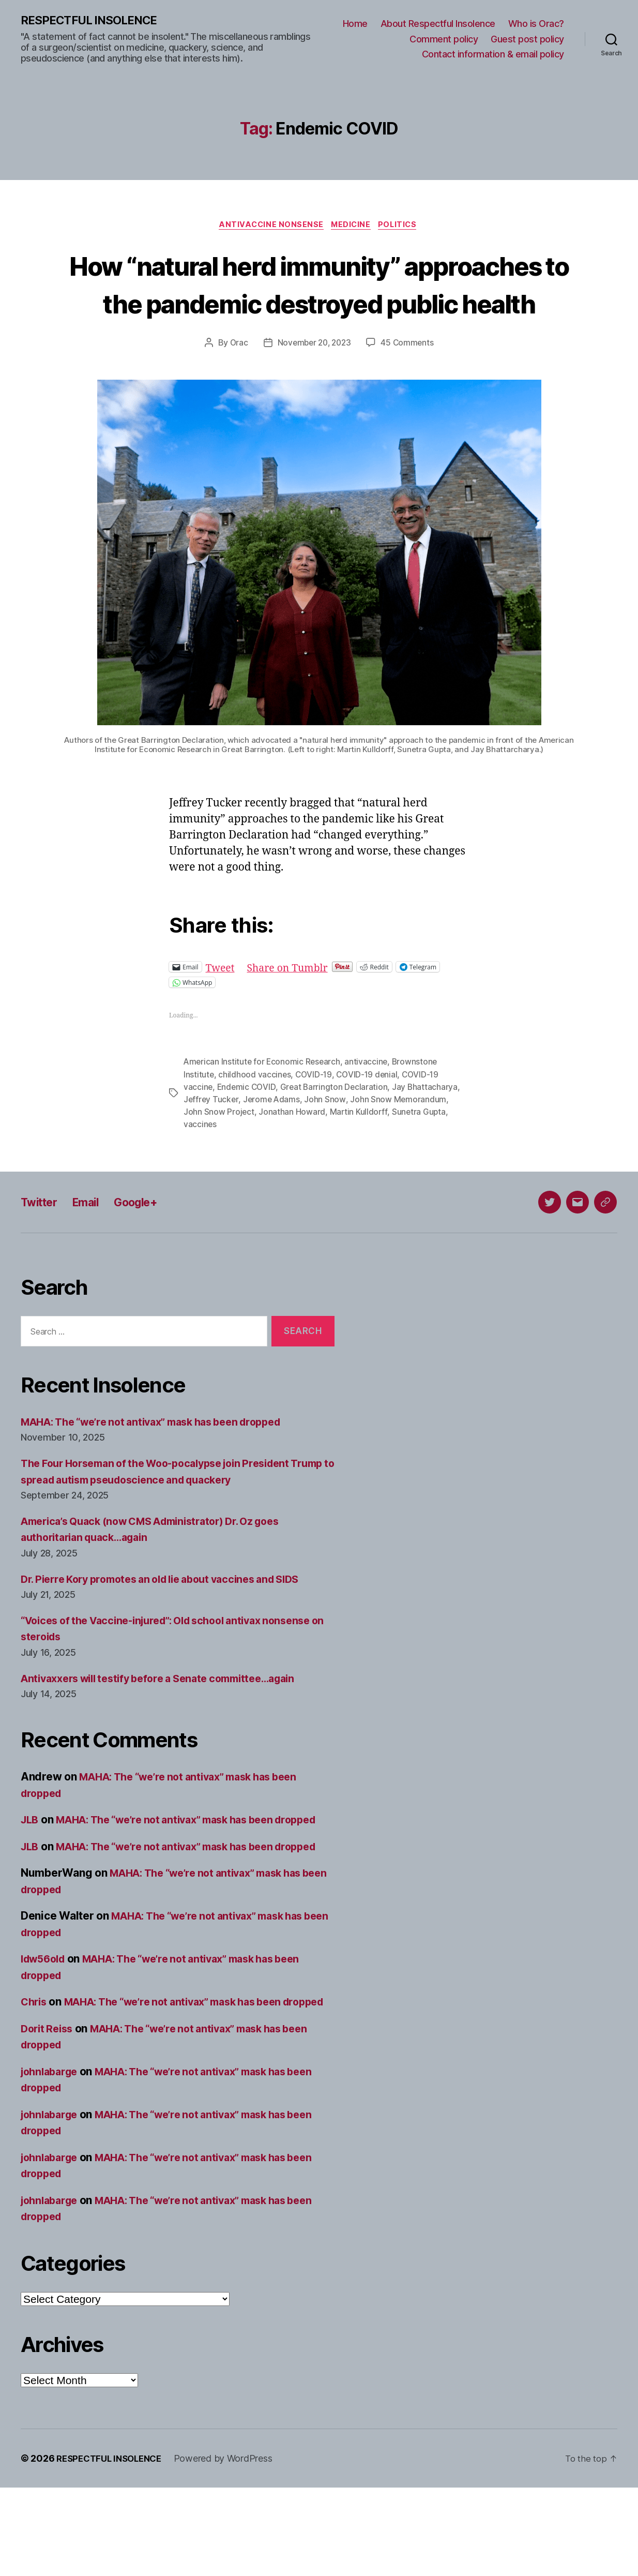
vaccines (200, 1164)
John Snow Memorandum (400, 1139)
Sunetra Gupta (419, 1151)
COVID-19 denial (369, 1114)
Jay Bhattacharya (427, 1126)
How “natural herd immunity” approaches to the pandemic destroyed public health (318, 304)
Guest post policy (527, 39)
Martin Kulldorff (359, 1151)
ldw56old (45, 2031)
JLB (30, 1859)
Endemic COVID (248, 1126)
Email (93, 1241)
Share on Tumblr (293, 1006)
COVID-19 (315, 1114)
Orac (236, 383)
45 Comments (409, 383)
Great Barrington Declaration (336, 1126)
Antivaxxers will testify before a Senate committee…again (170, 1718)
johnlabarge (52, 2159)
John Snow (327, 1139)
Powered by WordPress (231, 2546)
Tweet (221, 1006)
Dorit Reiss (49, 2116)
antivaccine (369, 1102)
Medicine (352, 226)
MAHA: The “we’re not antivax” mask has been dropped (163, 1461)
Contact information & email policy (493, 54)
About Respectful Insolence (438, 24)
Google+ (149, 1241)
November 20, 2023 (314, 383)
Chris (35, 2074)
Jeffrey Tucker (211, 1139)
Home (355, 24)
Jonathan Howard (292, 1151)
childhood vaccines (255, 1114)
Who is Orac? (536, 24)
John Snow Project (219, 1151)
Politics (402, 226)
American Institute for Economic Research (263, 1102)
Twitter (42, 1241)
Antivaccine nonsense (269, 226)
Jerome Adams (273, 1139)
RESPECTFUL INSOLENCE (94, 20)
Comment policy (443, 39)
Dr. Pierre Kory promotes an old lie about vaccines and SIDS (173, 1618)
